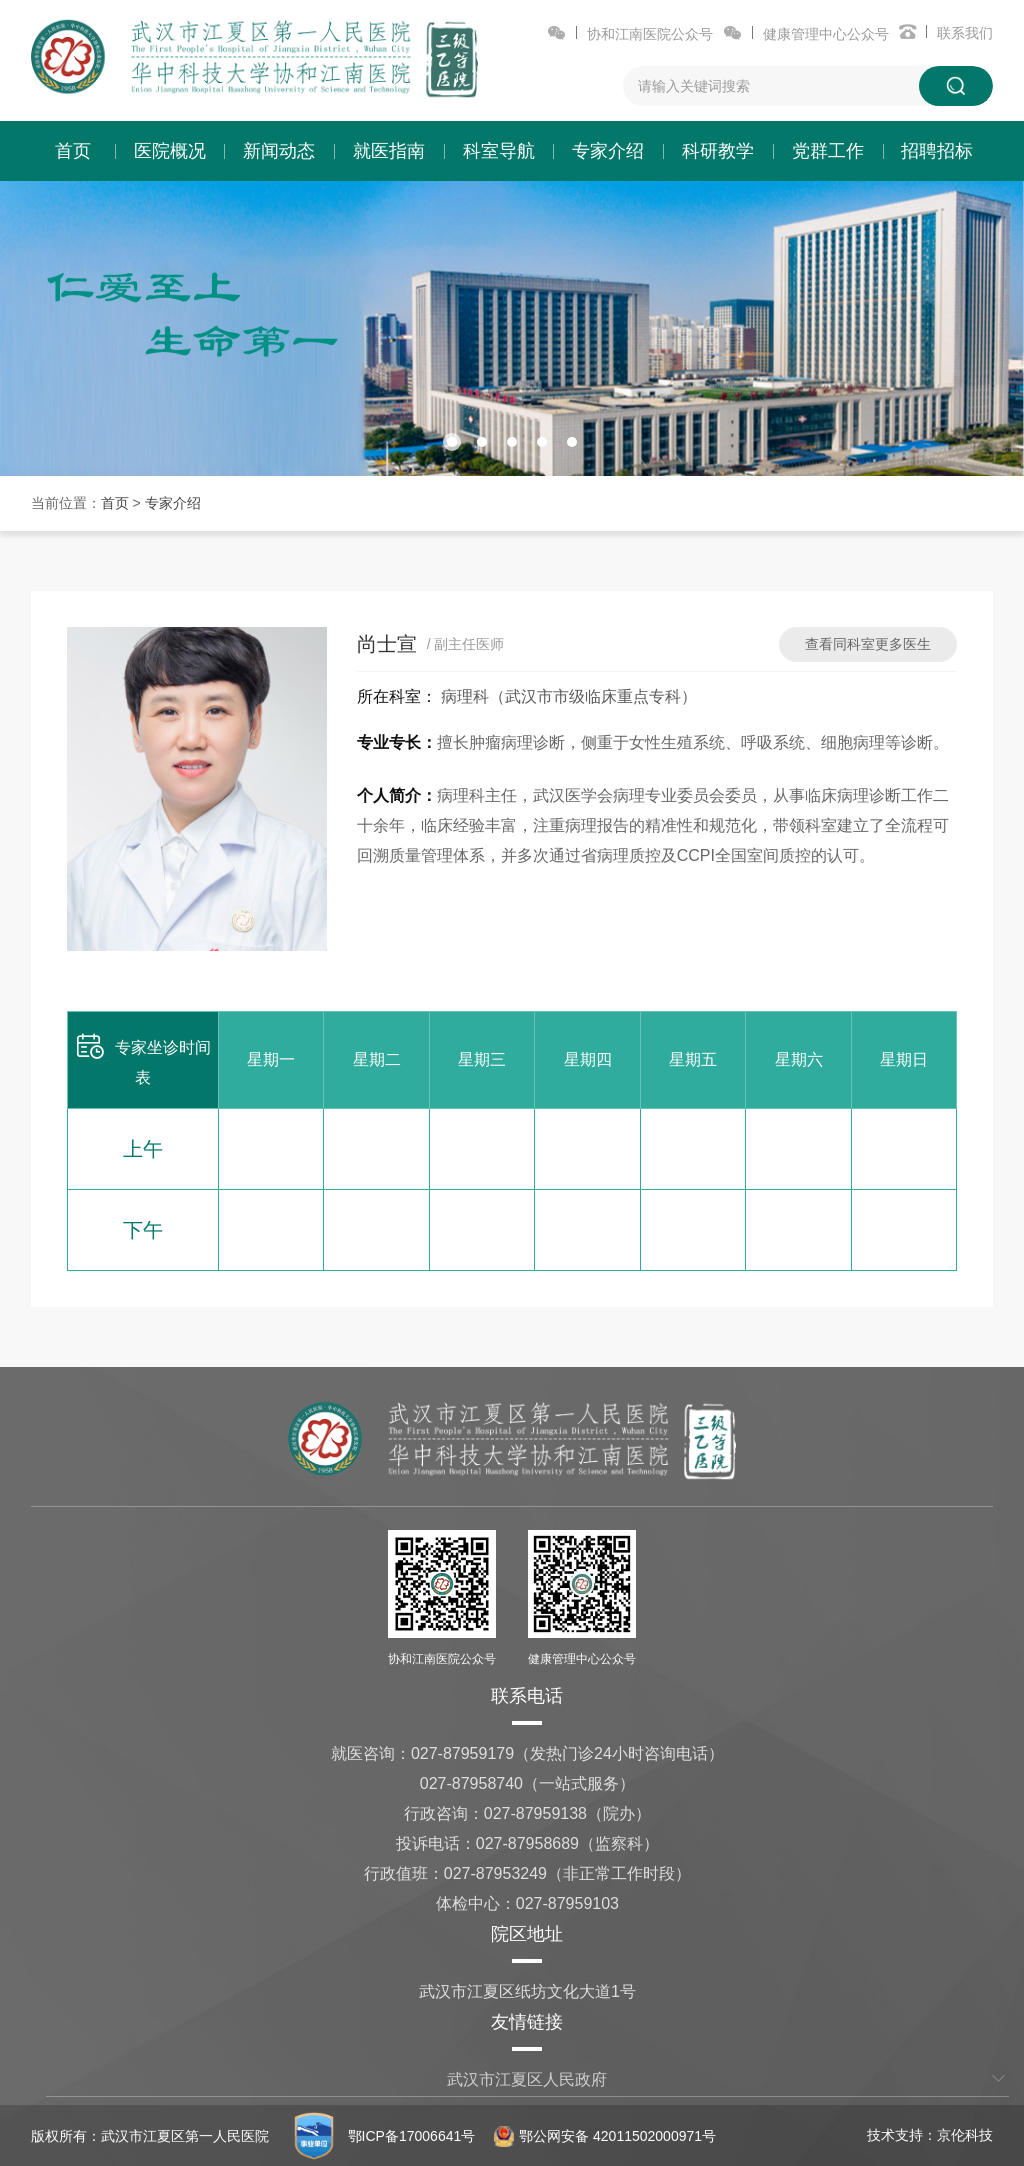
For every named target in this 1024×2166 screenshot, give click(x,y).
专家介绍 (608, 151)
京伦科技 (965, 2135)
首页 (73, 151)
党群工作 (828, 151)
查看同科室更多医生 (868, 644)
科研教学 (718, 151)
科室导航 (499, 151)
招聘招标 (937, 151)
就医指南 (389, 151)
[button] (452, 442)
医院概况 (170, 151)
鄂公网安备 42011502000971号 (605, 2136)
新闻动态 (279, 151)
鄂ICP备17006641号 (412, 2136)
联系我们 (965, 33)
